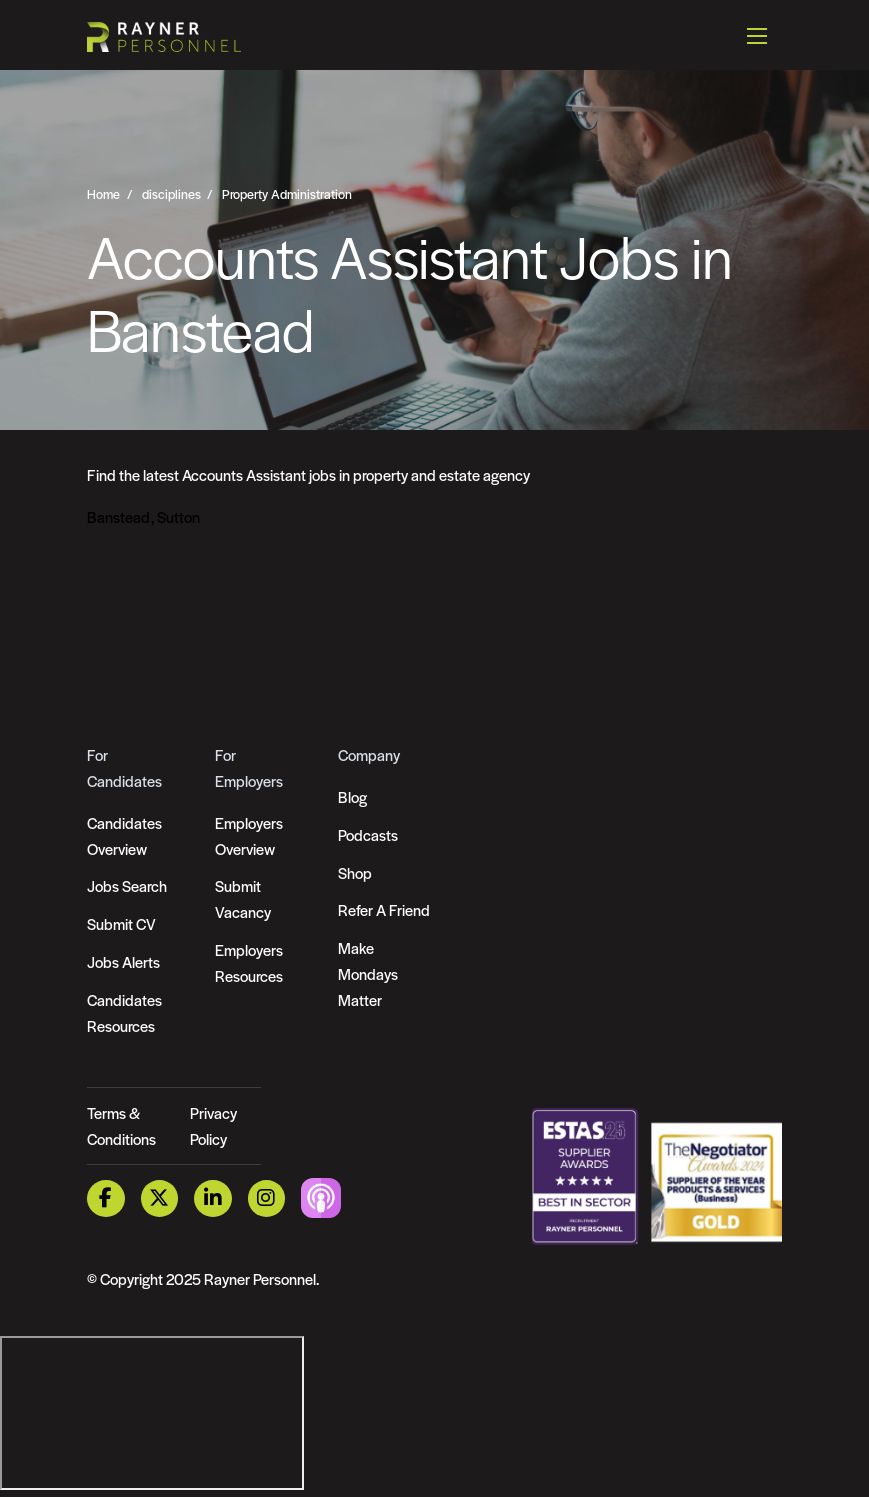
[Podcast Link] (321, 1196)
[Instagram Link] (267, 1198)
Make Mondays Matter (368, 973)
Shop (355, 872)
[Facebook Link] (106, 1198)
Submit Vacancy (243, 898)
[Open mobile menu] (757, 35)
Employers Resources (249, 962)
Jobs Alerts (123, 961)
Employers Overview (249, 835)
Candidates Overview (124, 835)
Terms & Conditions (121, 1125)
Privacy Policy (213, 1125)
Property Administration (287, 194)
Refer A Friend (384, 909)
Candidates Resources (124, 1012)
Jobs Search (127, 885)
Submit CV (121, 923)
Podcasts (368, 834)
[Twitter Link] (160, 1198)
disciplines (171, 194)
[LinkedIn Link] (213, 1198)
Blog (352, 796)
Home (103, 194)
